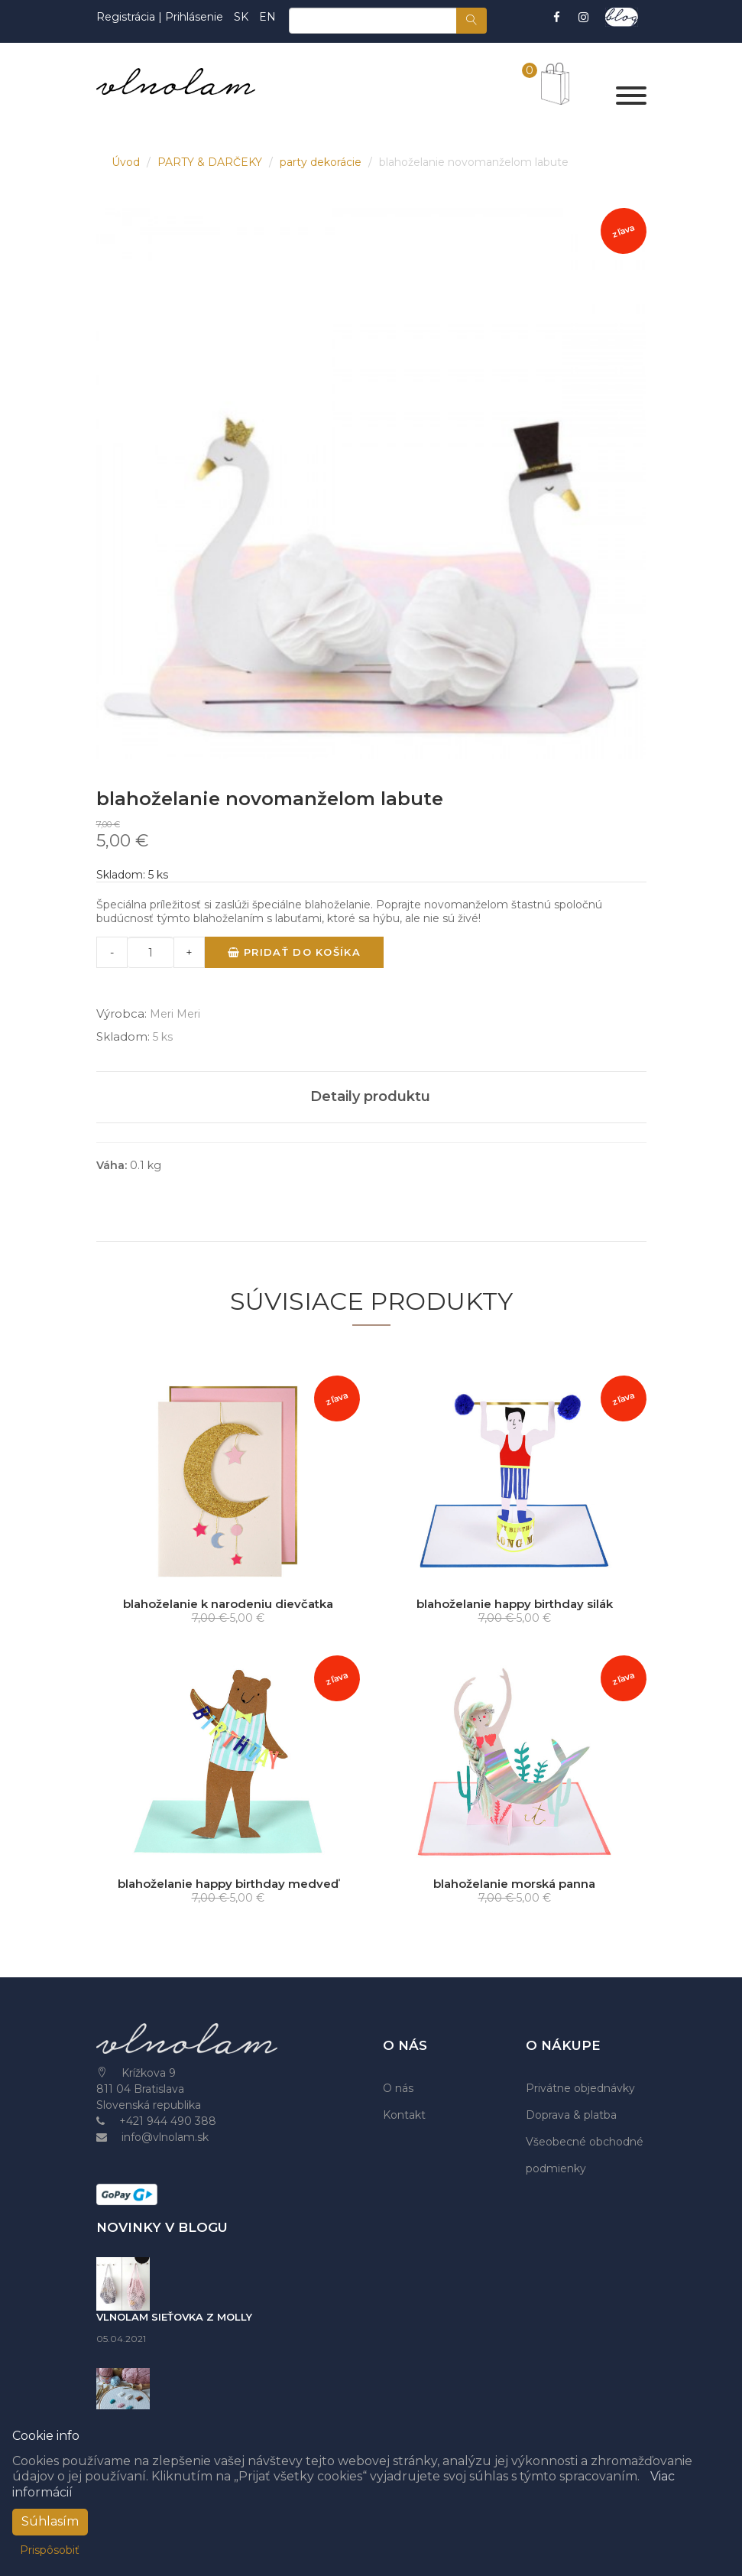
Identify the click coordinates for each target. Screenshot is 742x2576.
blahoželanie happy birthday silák (514, 1604)
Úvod (127, 162)
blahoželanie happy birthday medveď (228, 1883)
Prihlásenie (194, 17)
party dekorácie (322, 162)
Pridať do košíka (294, 952)
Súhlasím (50, 2521)
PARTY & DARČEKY (211, 162)
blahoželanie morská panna (514, 1883)
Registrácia (127, 17)
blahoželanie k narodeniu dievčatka (228, 1604)
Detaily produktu (370, 1096)
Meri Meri (175, 1014)
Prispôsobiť (49, 2550)
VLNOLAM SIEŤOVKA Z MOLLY (174, 2317)
